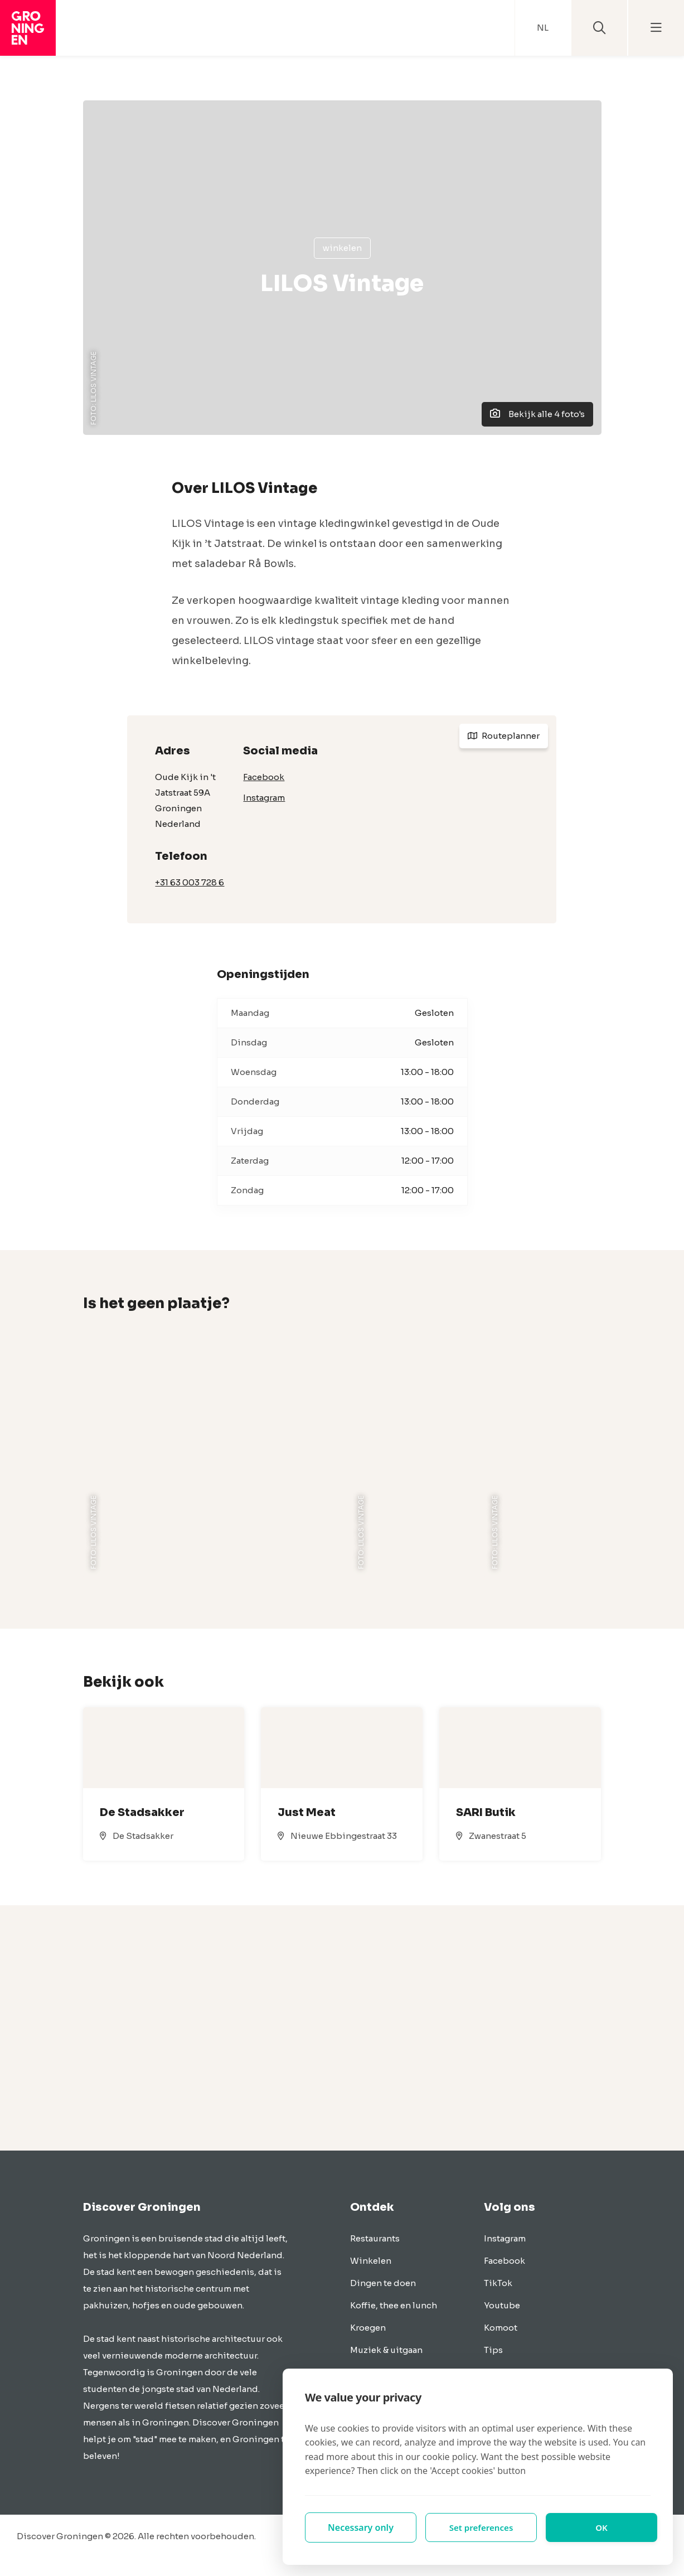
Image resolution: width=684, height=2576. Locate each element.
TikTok (498, 2283)
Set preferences (481, 2527)
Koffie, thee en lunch (393, 2305)
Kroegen (368, 2327)
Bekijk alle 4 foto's (537, 414)
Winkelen (342, 248)
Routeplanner (504, 735)
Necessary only (361, 2527)
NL (543, 27)
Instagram (264, 797)
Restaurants (375, 2238)
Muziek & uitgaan (386, 2350)
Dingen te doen (383, 2283)
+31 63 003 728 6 (189, 882)
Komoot (500, 2327)
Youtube (502, 2305)
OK (601, 2527)
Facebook (263, 777)
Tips (493, 2350)
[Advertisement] (342, 2028)
